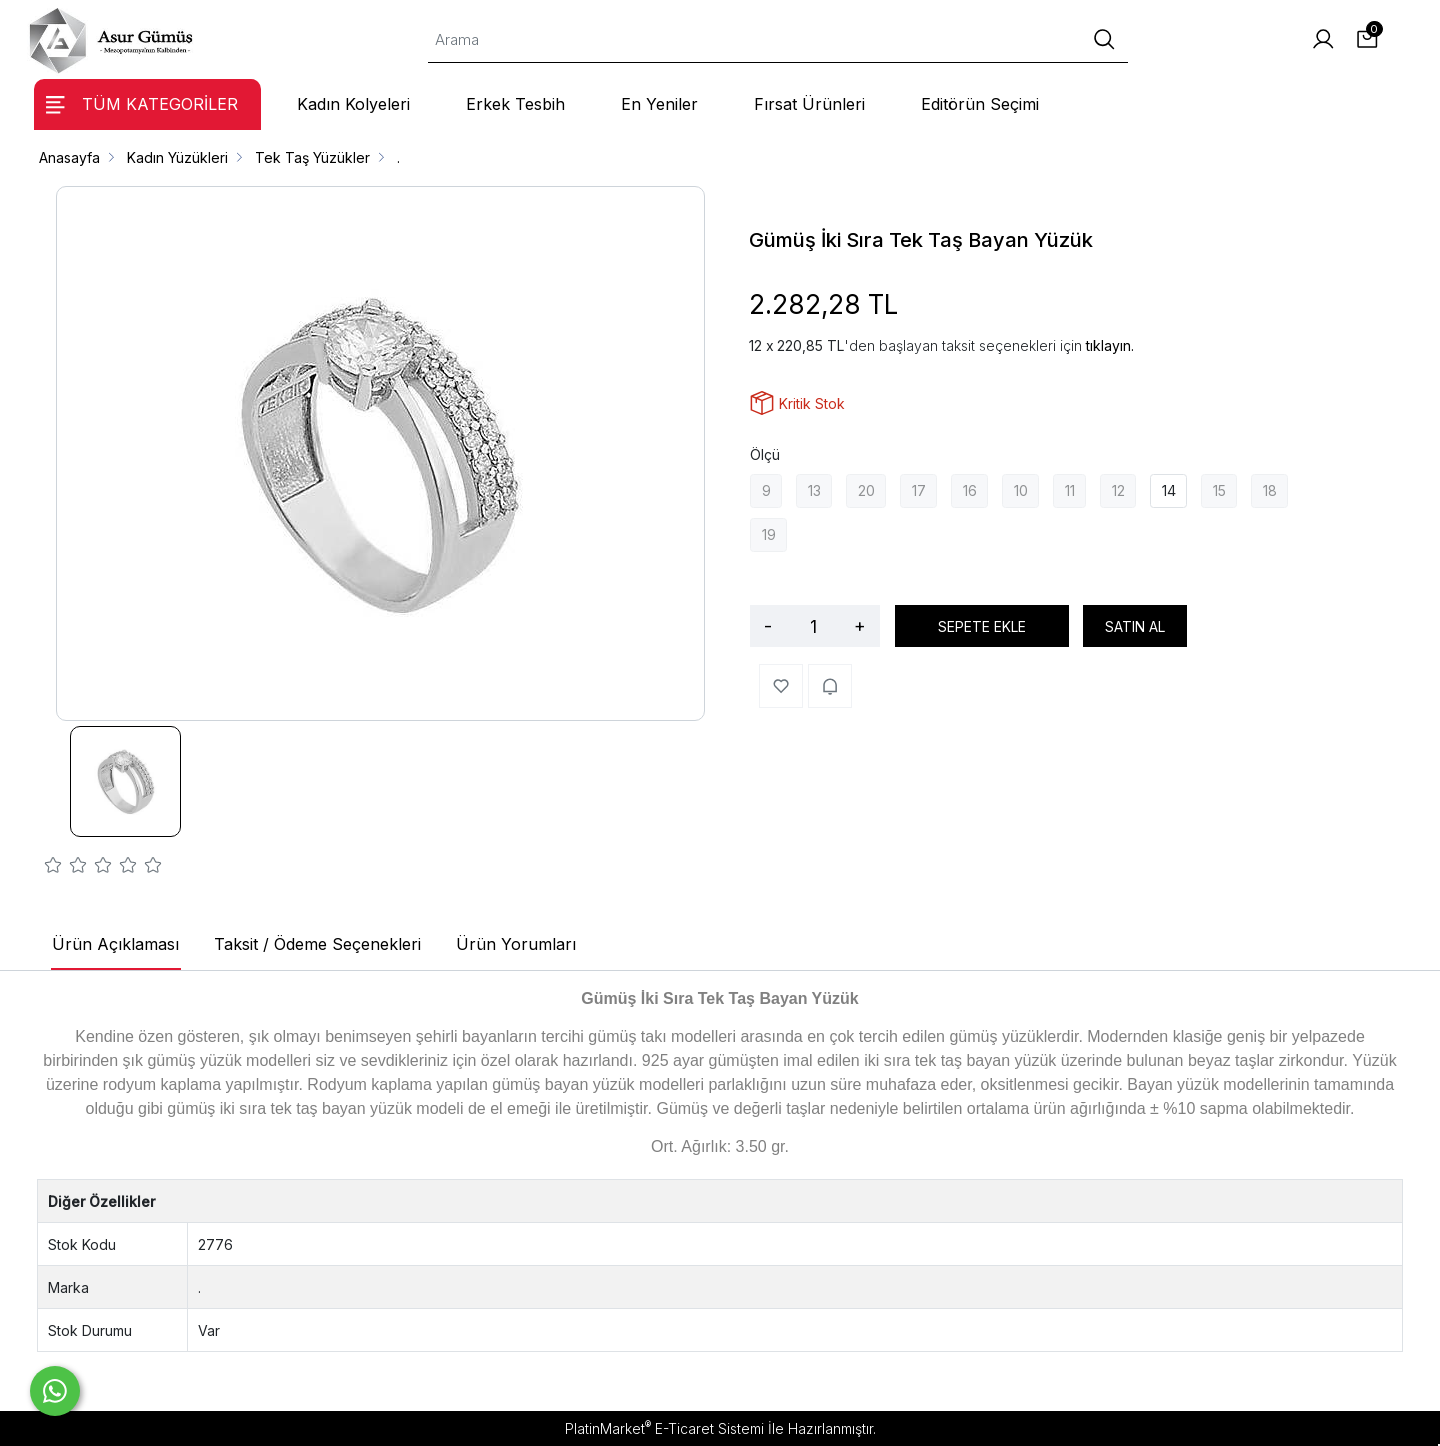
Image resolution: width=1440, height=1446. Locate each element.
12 (1118, 490)
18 (1270, 490)
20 (866, 490)
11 (1070, 490)
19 (769, 534)
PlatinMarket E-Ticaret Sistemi (664, 1428)
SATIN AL (1135, 626)
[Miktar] (813, 626)
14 (1169, 490)
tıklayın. (1110, 345)
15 (1219, 490)
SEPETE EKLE (982, 626)
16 (970, 490)
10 (1021, 490)
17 (919, 490)
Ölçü (765, 454)
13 (814, 490)
